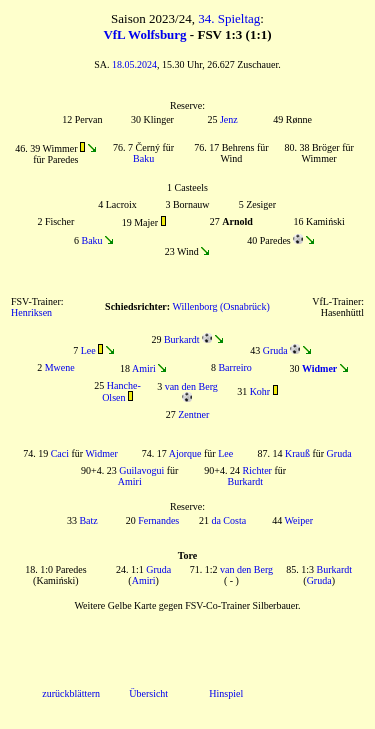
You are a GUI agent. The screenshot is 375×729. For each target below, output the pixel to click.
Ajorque (185, 453)
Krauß (297, 453)
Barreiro (234, 367)
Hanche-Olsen (121, 391)
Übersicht (148, 693)
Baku (143, 158)
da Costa (228, 520)
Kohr (260, 391)
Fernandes (158, 520)
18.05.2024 (134, 64)
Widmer (101, 453)
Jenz (229, 119)
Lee (88, 350)
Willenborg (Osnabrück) (220, 306)
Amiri (144, 368)
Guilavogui (141, 470)
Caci (60, 453)
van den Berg (191, 386)
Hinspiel (226, 693)
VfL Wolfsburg (144, 34)
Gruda (275, 350)
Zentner (193, 414)
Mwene (60, 367)
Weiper (298, 520)
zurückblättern (71, 693)
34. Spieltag (229, 18)
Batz (88, 520)
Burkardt (182, 339)
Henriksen (31, 312)
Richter (257, 470)
